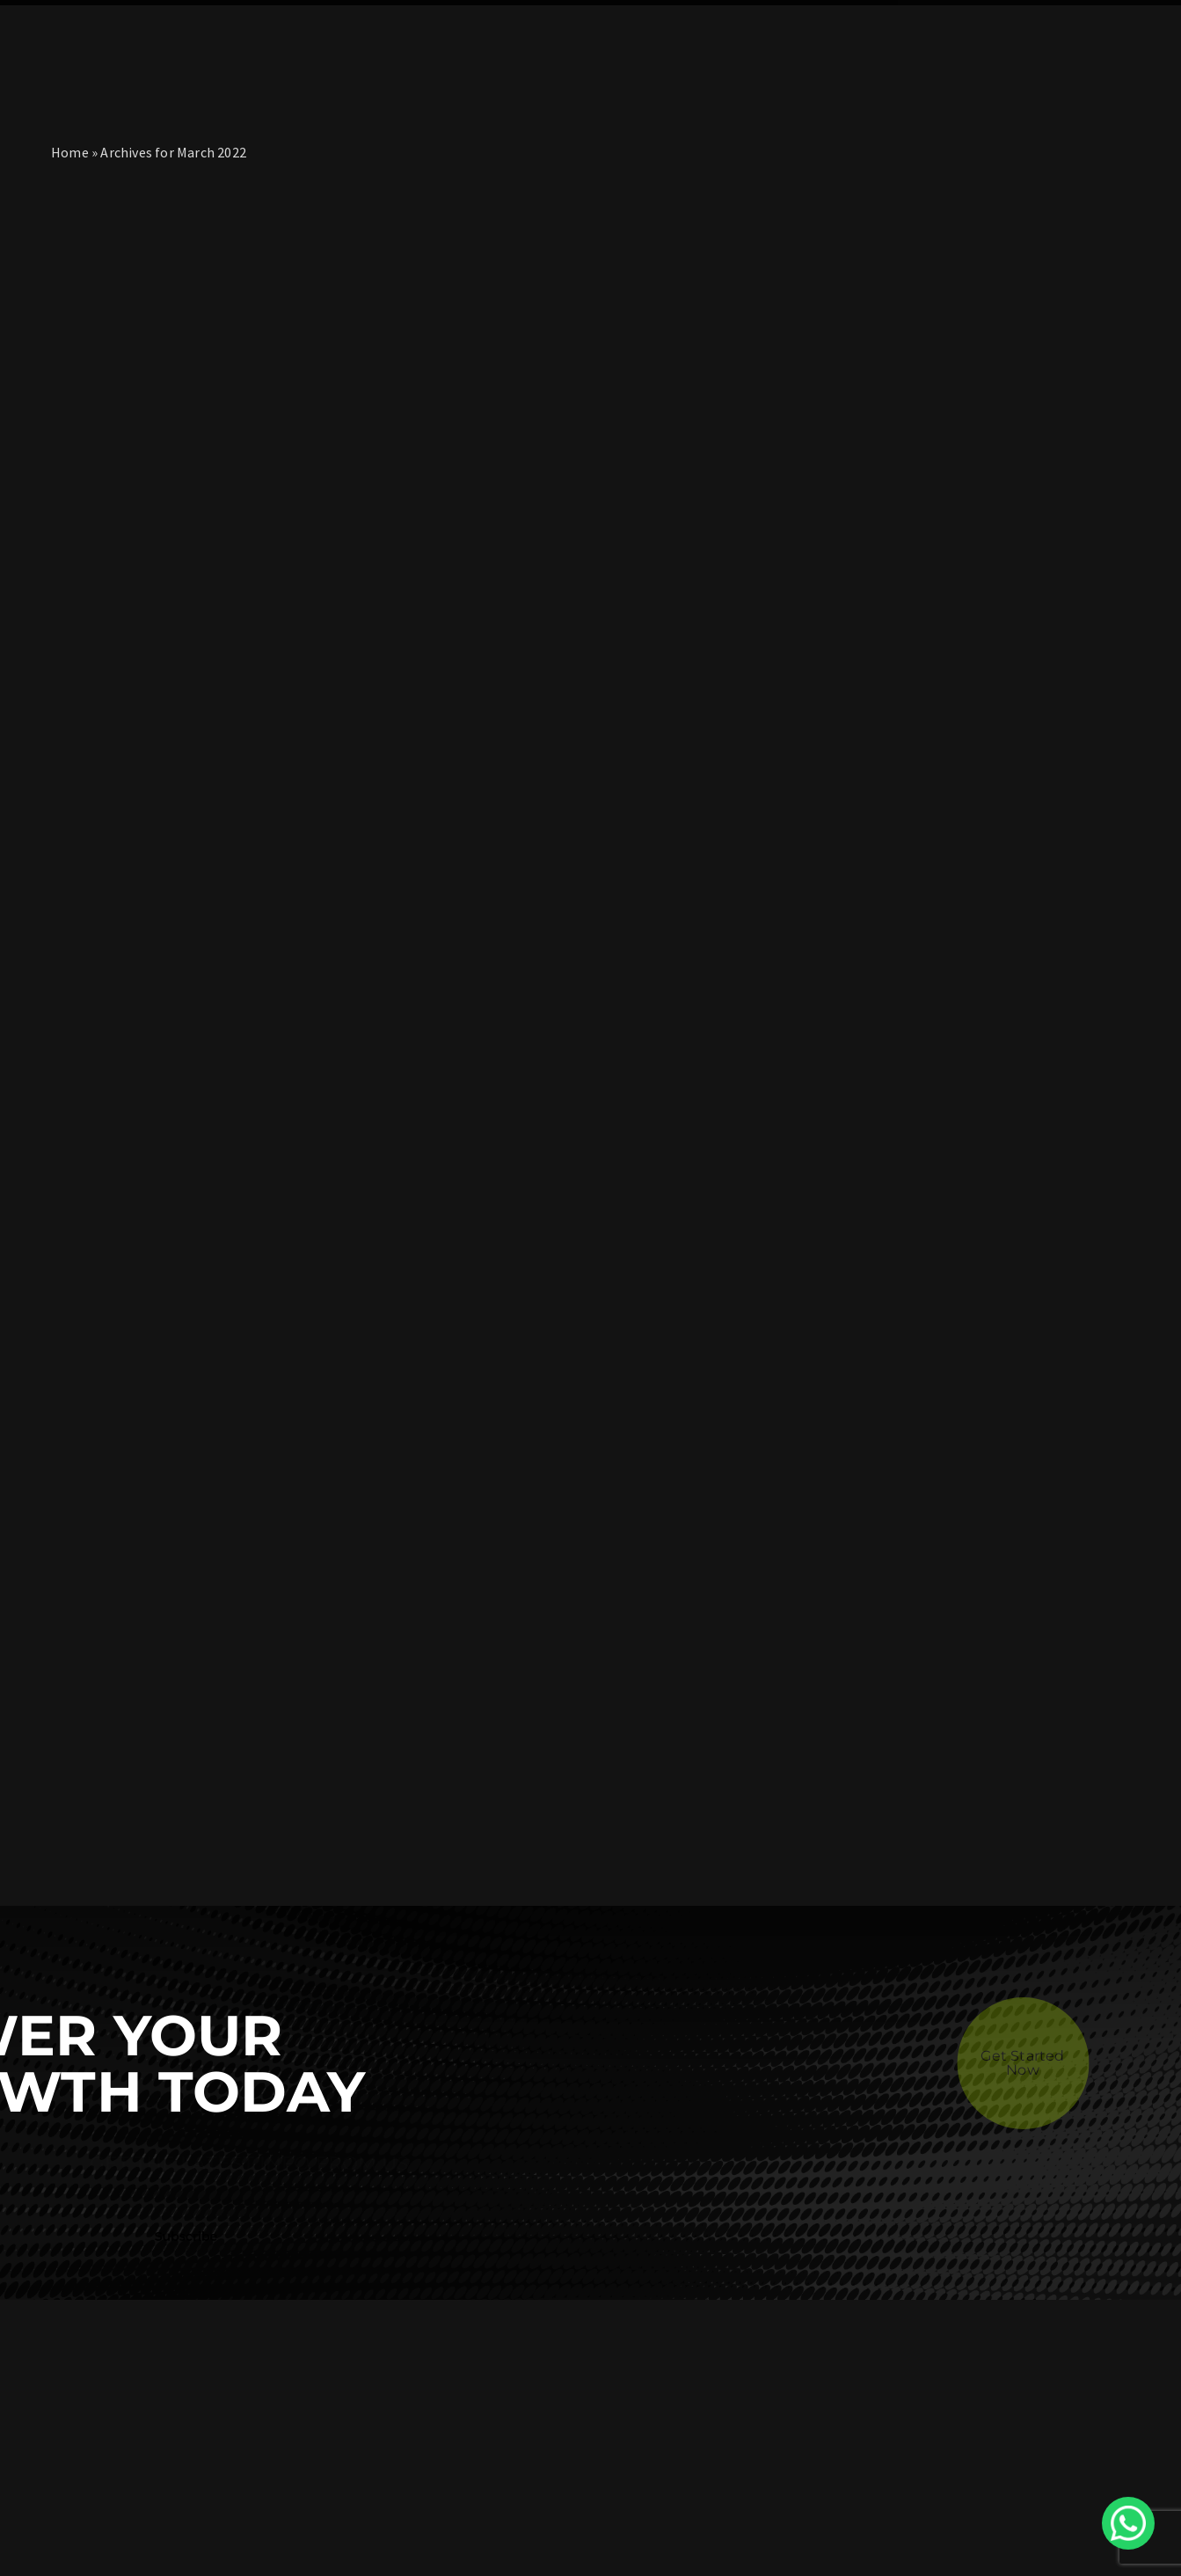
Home (70, 152)
